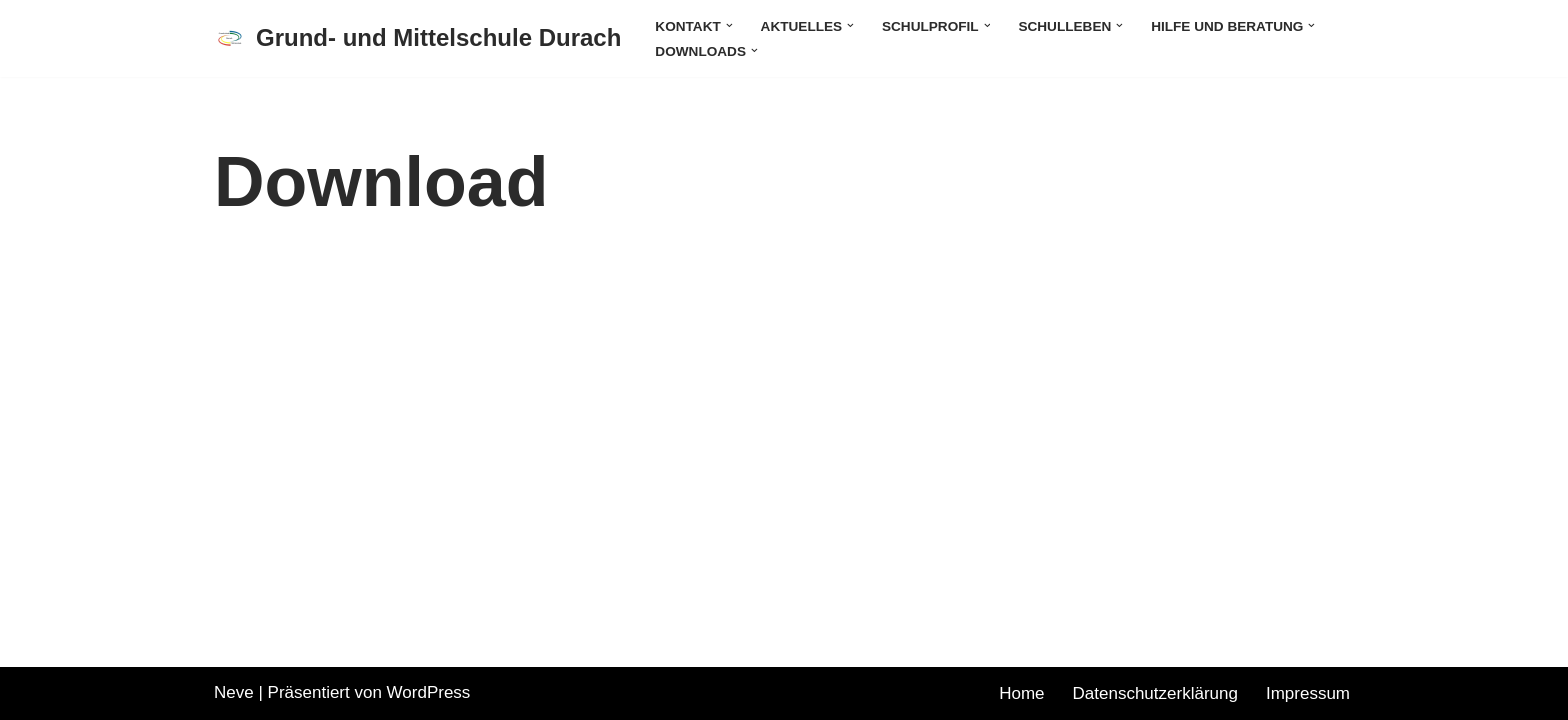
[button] (729, 25)
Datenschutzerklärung (1155, 693)
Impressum (1308, 693)
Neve (234, 692)
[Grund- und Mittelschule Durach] (417, 38)
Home (1021, 693)
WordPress (429, 692)
